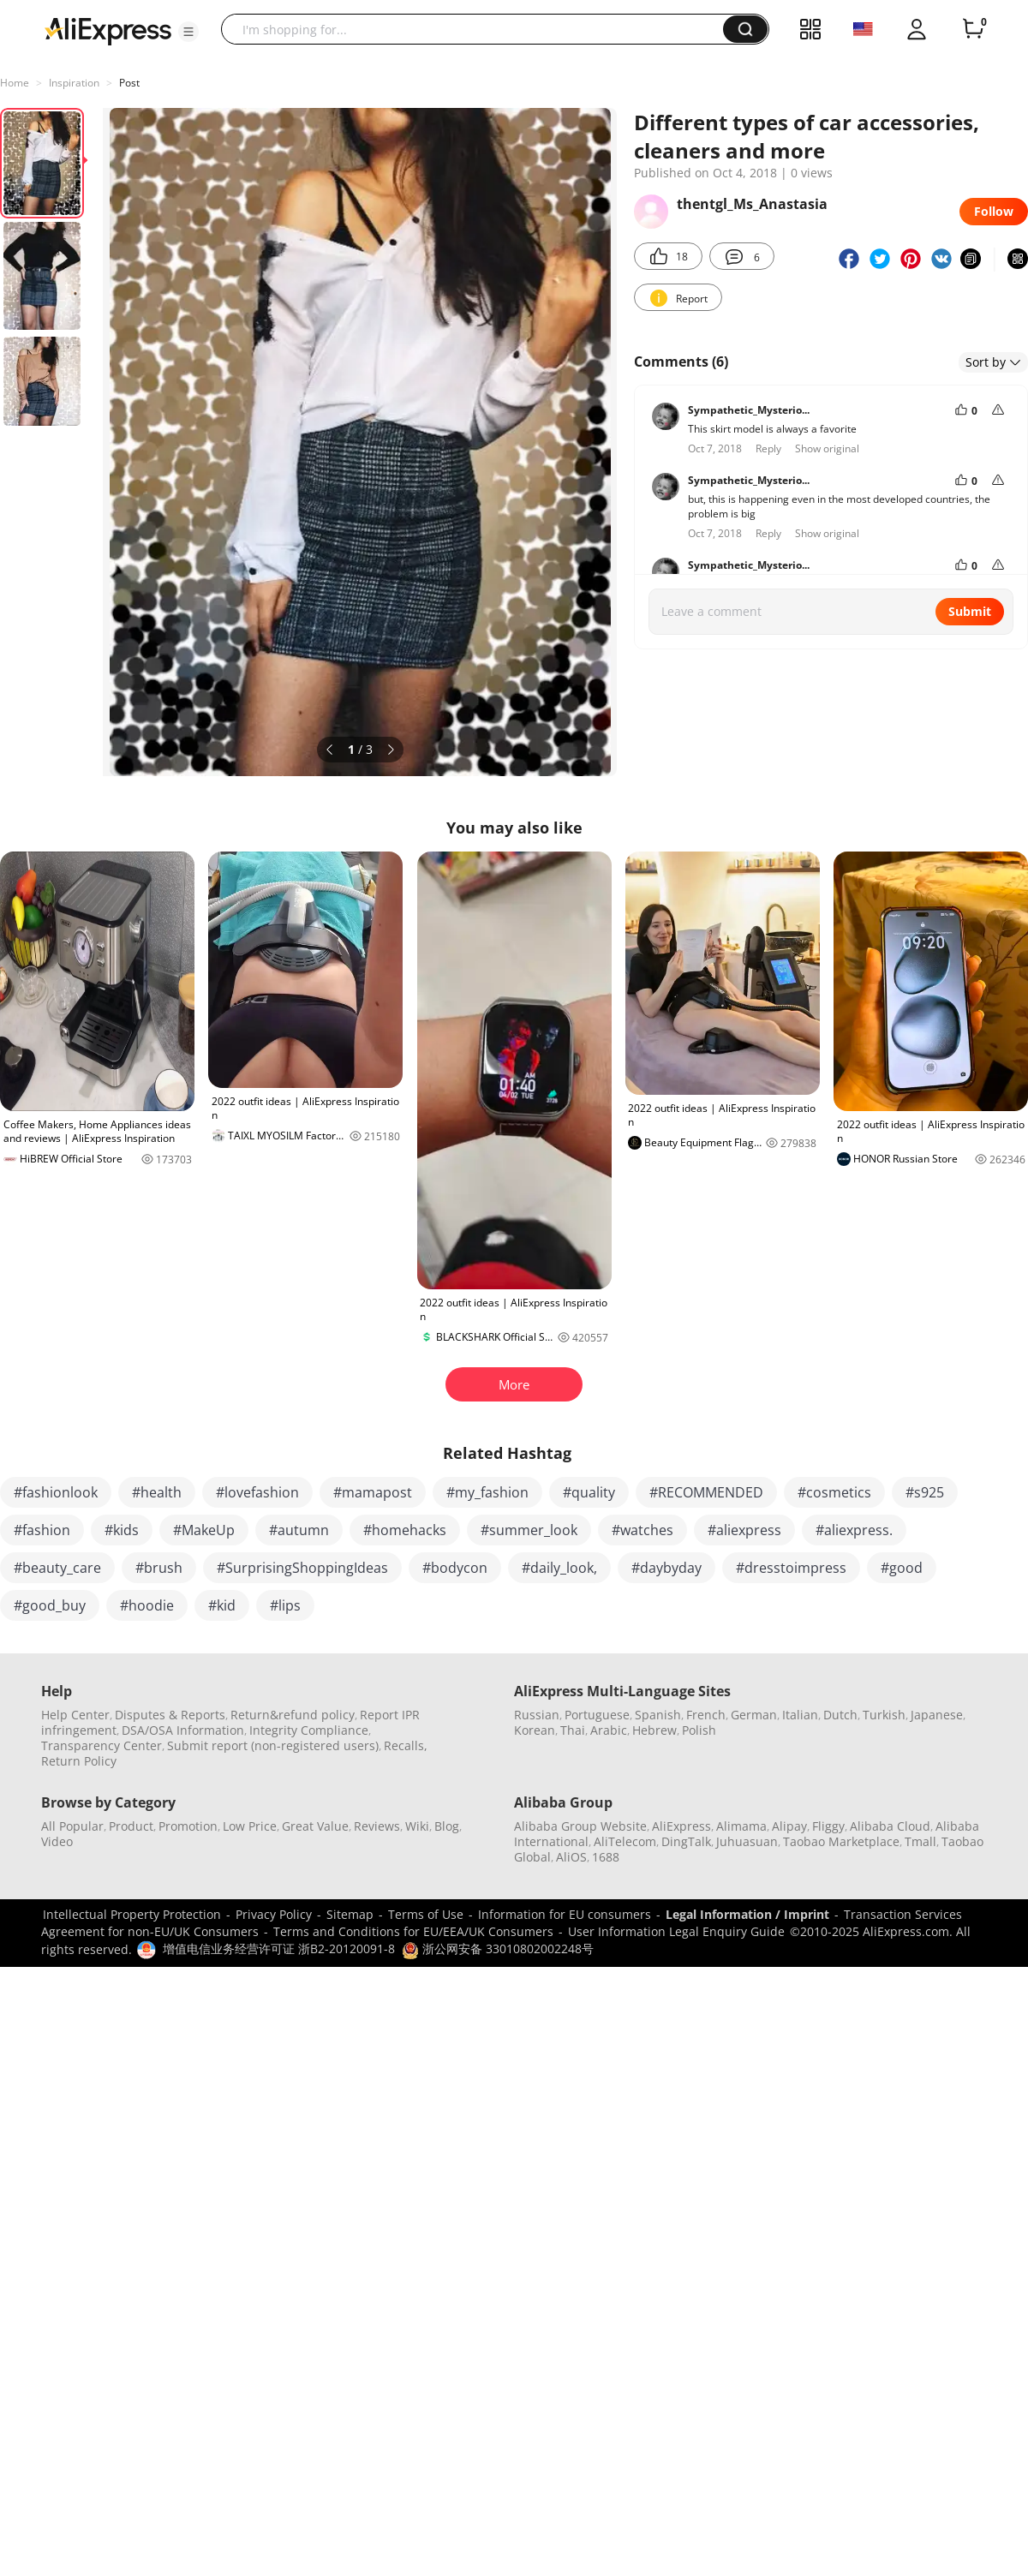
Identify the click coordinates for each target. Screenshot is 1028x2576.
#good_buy (50, 1605)
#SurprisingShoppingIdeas (302, 1567)
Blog (446, 1826)
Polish (699, 1730)
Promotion (188, 1826)
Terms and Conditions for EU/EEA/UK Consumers (413, 1931)
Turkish (884, 1714)
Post (129, 82)
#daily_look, (559, 1567)
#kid (222, 1605)
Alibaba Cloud (890, 1826)
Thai (572, 1730)
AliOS (571, 1857)
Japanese (937, 1714)
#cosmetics (834, 1492)
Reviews (377, 1826)
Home (14, 82)
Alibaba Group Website (580, 1826)
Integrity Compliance (308, 1730)
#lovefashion (257, 1492)
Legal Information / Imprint (747, 1914)
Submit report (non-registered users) (273, 1745)
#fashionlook (56, 1492)
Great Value (315, 1826)
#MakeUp (204, 1530)
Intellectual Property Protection (132, 1914)
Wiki (417, 1826)
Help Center (75, 1714)
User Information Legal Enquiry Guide (676, 1931)
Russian (536, 1714)
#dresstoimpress (791, 1567)
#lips (285, 1605)
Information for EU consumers (564, 1914)
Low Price (250, 1826)
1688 (605, 1857)
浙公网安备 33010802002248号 (498, 1948)
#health (157, 1492)
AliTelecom (625, 1841)
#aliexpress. (854, 1530)
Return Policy (79, 1761)
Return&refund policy (292, 1714)
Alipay (789, 1826)
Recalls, (405, 1745)
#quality (589, 1492)
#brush (158, 1567)
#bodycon (454, 1567)
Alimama (741, 1826)
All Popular (72, 1826)
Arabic (608, 1730)
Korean (534, 1730)
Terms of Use (425, 1914)
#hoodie (147, 1605)
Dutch (840, 1714)
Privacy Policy (274, 1914)
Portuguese (597, 1714)
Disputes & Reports (170, 1714)
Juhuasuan (747, 1841)
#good (902, 1567)
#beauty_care (57, 1567)
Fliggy (828, 1826)
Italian (800, 1714)
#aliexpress (744, 1530)
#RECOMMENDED (706, 1492)
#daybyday (666, 1567)
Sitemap (350, 1914)
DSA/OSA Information (183, 1730)
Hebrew (654, 1730)
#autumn (299, 1530)
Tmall (920, 1841)
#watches (642, 1530)
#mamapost (372, 1492)
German (754, 1714)
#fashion (42, 1530)
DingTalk (686, 1841)
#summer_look (529, 1530)
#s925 (924, 1492)
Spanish (658, 1714)
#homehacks (404, 1530)
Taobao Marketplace (841, 1841)
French (706, 1714)
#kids (122, 1530)
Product (131, 1826)
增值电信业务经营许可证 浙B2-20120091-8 (279, 1948)
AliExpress (681, 1826)
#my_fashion (487, 1492)
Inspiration (74, 82)
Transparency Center (101, 1745)
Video (57, 1841)
